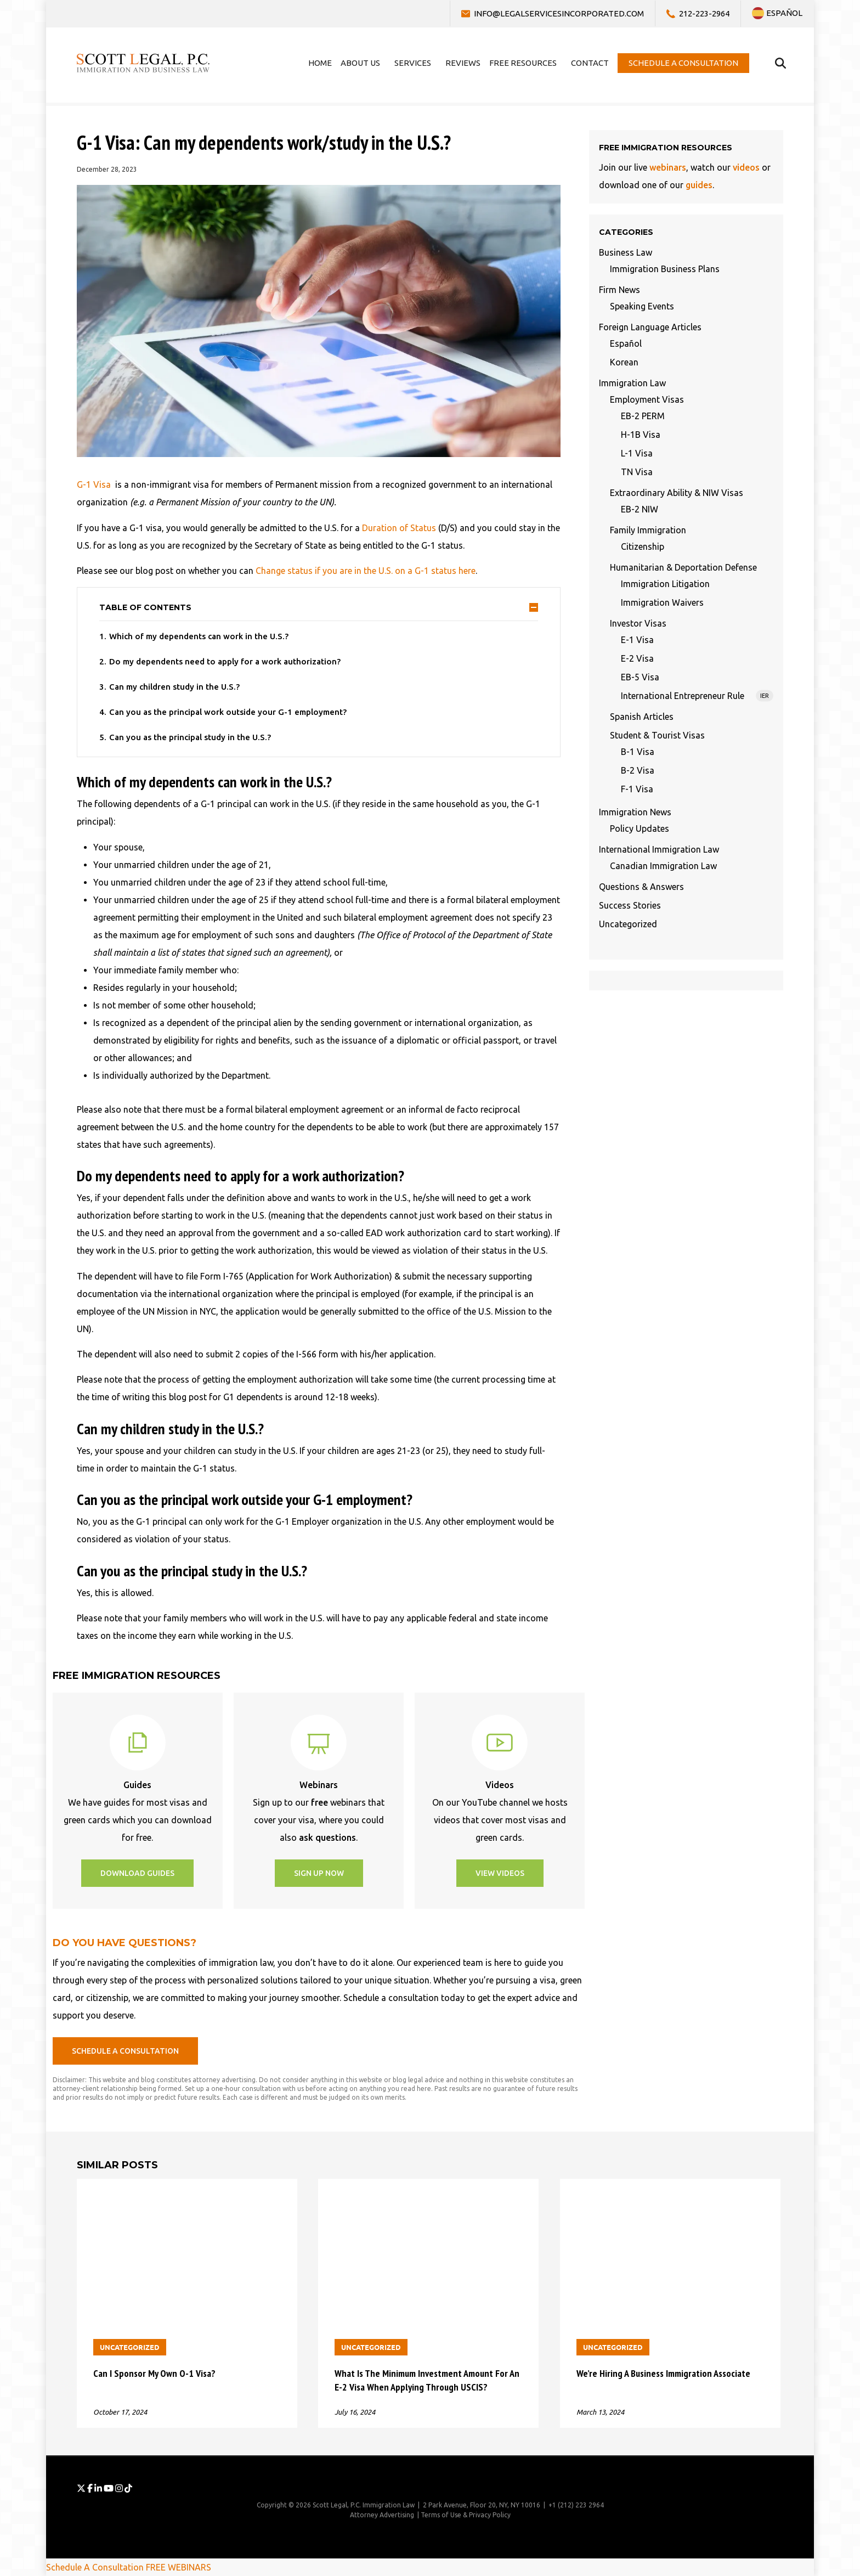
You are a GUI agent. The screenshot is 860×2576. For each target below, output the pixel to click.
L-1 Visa (637, 453)
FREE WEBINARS (178, 2567)
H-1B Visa (640, 434)
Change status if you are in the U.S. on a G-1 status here (366, 571)
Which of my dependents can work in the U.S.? (198, 636)
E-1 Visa (637, 640)
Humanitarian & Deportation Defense (683, 567)
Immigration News (635, 812)
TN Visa (637, 472)
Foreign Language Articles (650, 327)
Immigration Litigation (665, 584)
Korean (624, 362)
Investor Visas (638, 623)
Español (626, 343)
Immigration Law (632, 383)
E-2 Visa (637, 658)
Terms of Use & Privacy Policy (466, 2514)
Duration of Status (399, 528)
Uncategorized (628, 924)
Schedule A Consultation (95, 2567)
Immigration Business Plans (665, 269)
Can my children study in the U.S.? (174, 686)
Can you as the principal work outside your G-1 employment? (228, 712)
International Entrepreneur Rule (697, 696)
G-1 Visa (94, 484)
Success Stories (630, 905)
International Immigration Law (659, 849)
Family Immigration (648, 530)
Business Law (625, 252)
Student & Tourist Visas (657, 735)
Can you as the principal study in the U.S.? (190, 737)
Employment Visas (647, 399)
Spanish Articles (642, 716)
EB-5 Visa (640, 677)
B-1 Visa (637, 752)
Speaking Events (642, 306)
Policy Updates (639, 828)
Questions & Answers (641, 887)
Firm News (619, 290)
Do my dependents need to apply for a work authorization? (225, 661)
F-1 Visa (637, 789)
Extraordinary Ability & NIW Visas (676, 493)
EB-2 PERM (643, 416)
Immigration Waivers (662, 602)
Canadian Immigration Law (663, 866)
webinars (667, 167)
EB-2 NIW (639, 509)
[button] (137, 1873)
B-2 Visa (637, 770)
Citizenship (642, 546)
